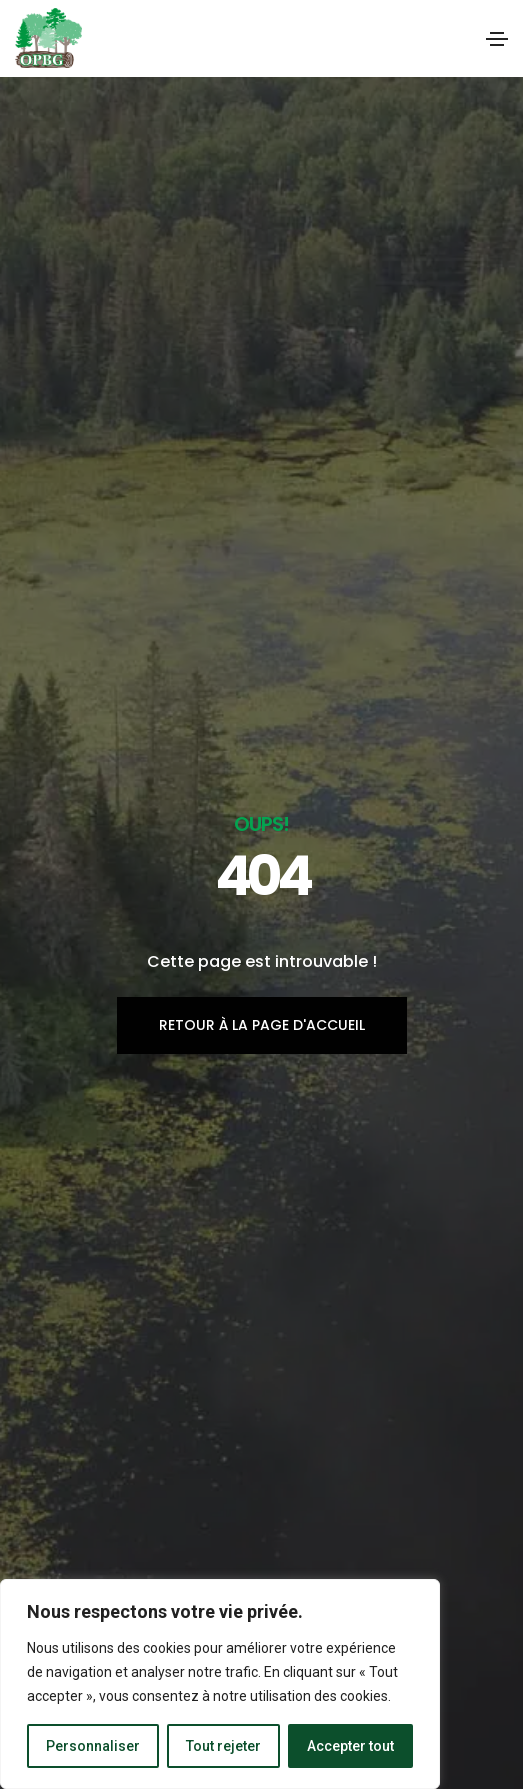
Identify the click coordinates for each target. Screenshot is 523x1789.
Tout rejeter (223, 1746)
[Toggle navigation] (497, 39)
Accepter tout (350, 1746)
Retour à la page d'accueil (262, 1025)
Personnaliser (93, 1746)
